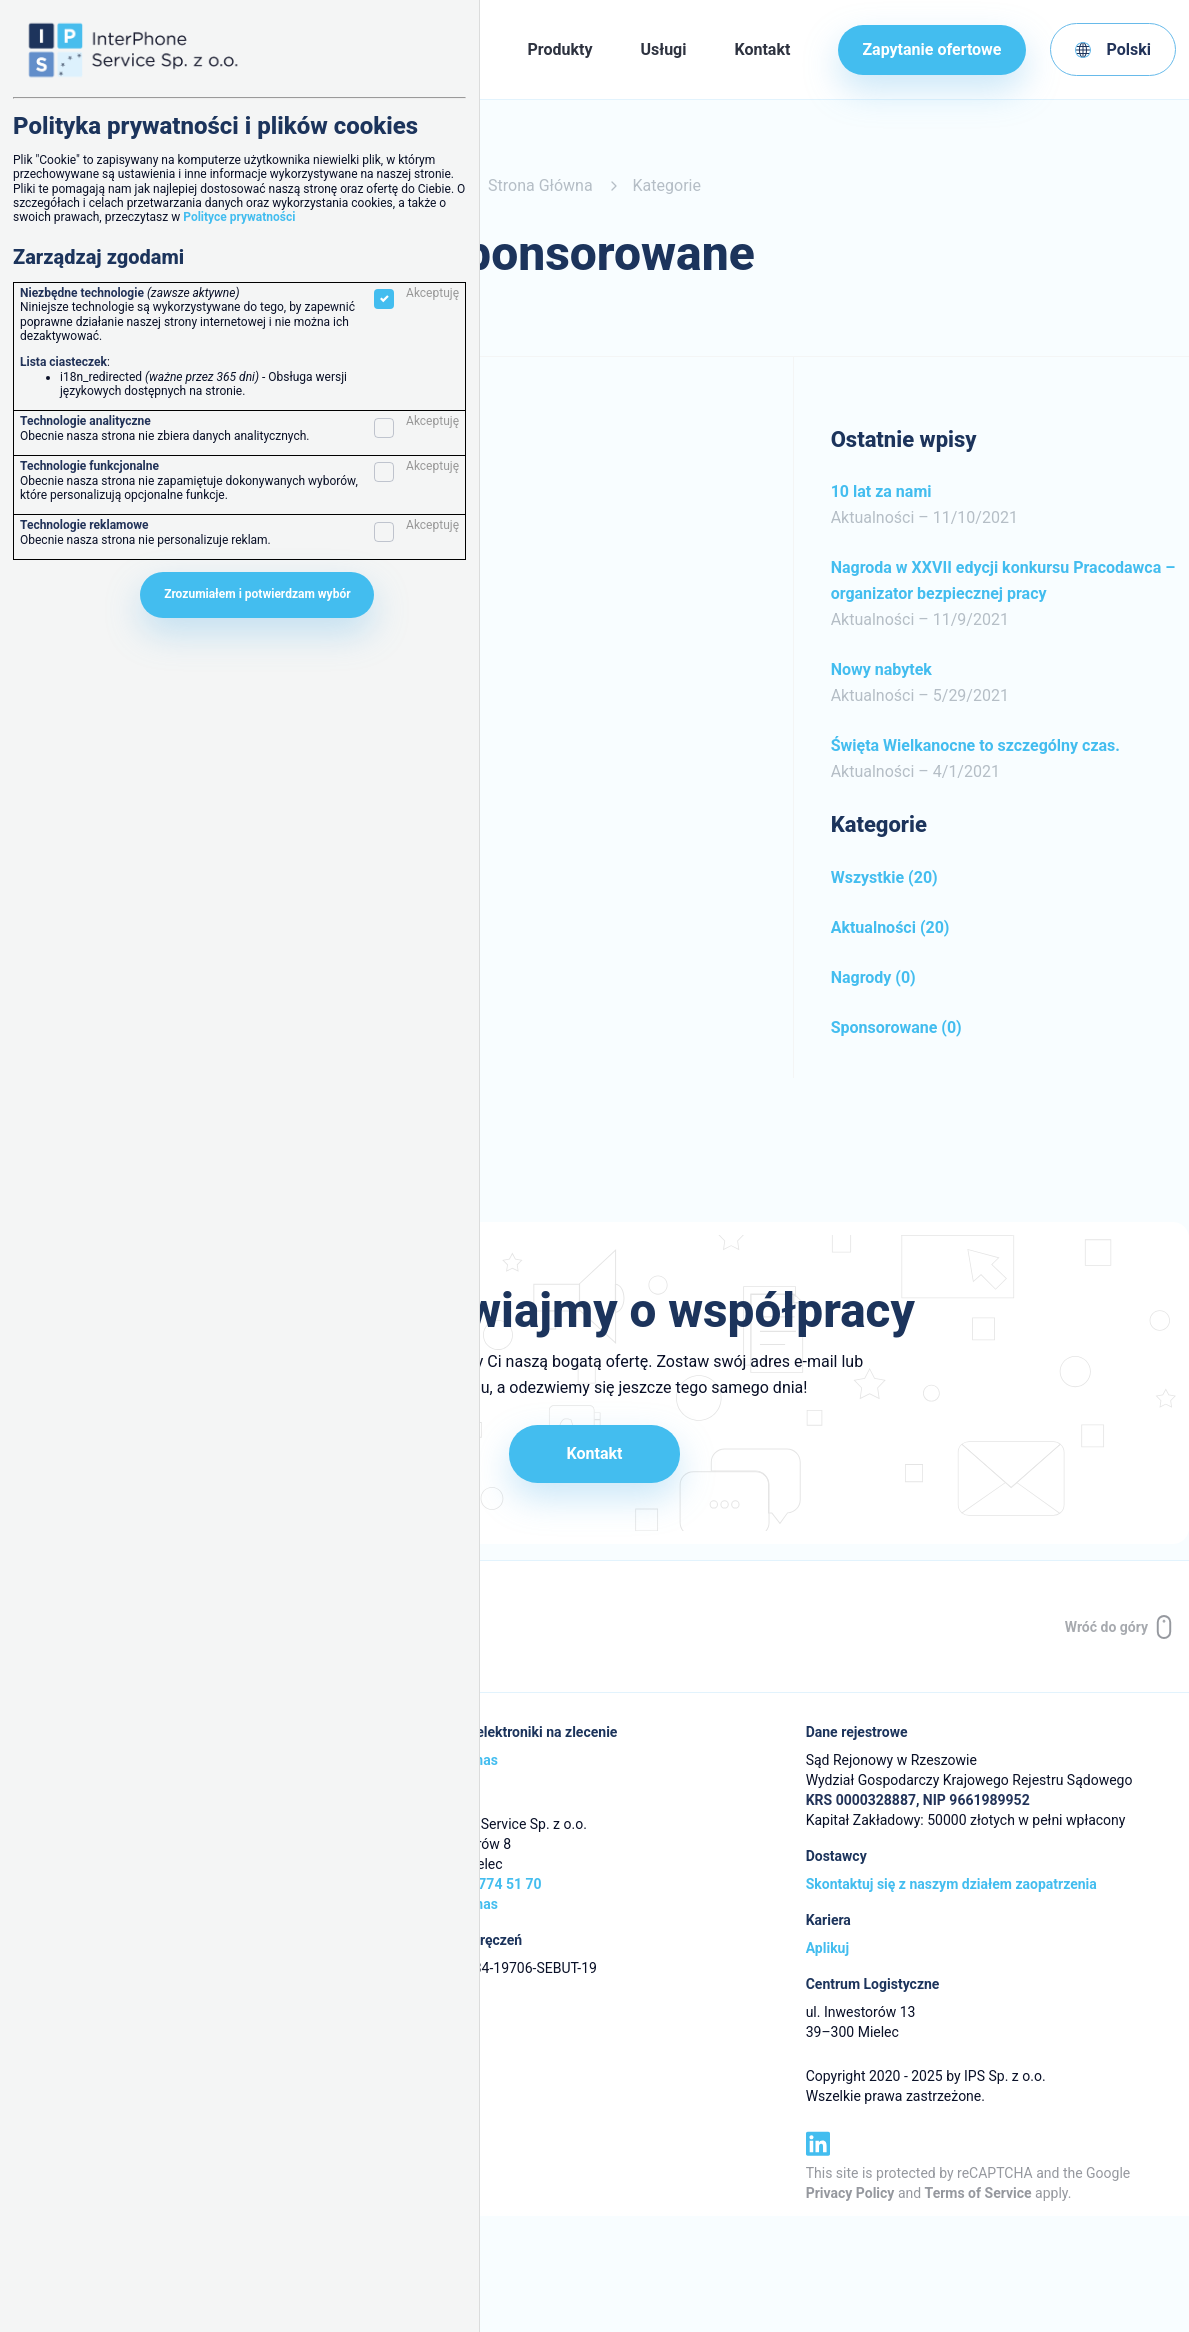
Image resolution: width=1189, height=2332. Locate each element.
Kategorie (667, 185)
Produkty (560, 49)
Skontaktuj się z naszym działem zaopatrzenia (951, 1885)
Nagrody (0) (873, 977)
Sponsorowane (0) (896, 1027)
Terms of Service (978, 2193)
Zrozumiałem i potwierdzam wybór (257, 594)
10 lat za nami (881, 491)
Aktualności (873, 517)
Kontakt (762, 49)
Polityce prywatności (239, 217)
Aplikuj (827, 1949)
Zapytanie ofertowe (931, 49)
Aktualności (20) (890, 927)
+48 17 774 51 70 (487, 1885)
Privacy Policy (850, 2193)
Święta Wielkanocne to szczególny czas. (975, 745)
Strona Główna (540, 185)
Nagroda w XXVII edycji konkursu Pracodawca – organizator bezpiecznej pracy (1003, 580)
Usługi (663, 49)
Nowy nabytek (881, 669)
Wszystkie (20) (884, 877)
